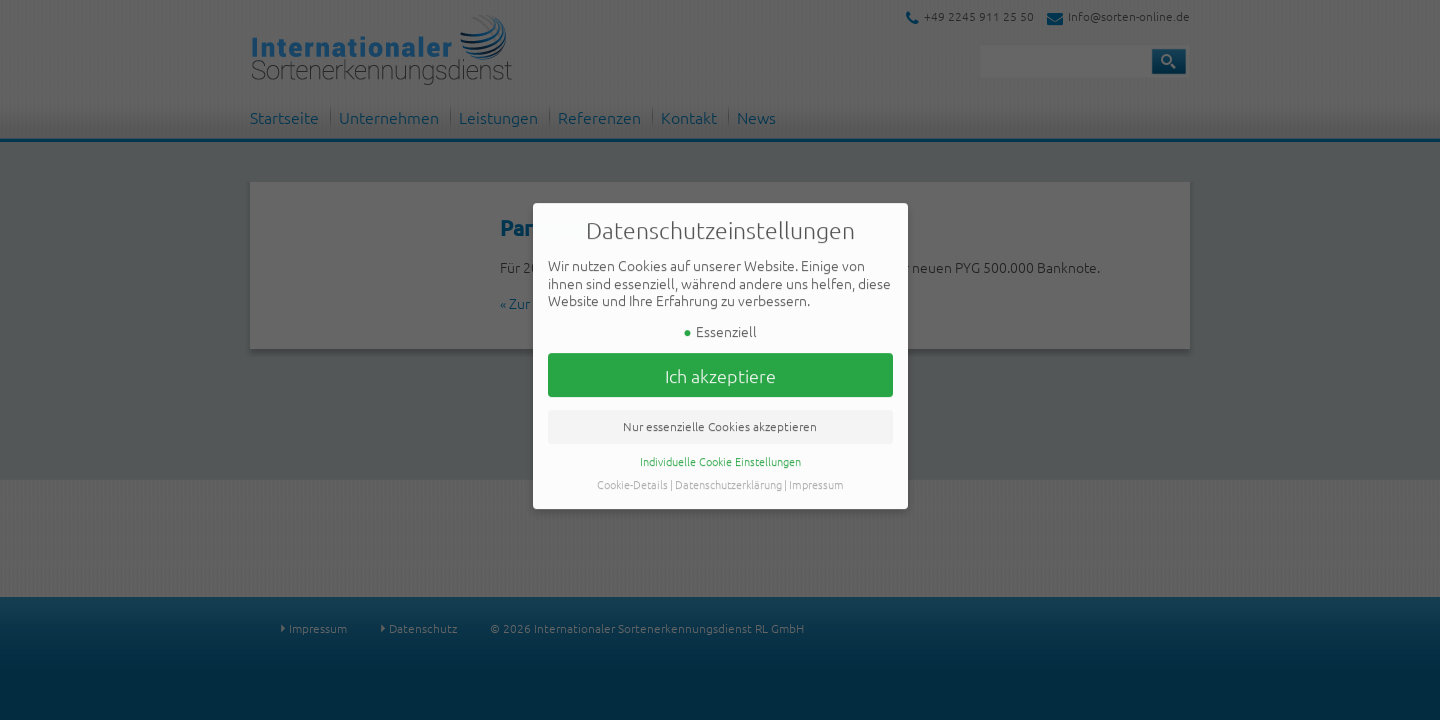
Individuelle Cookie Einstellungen (720, 453)
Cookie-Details (632, 476)
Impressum (816, 476)
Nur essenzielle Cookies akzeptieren (720, 418)
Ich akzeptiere (720, 366)
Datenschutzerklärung (728, 476)
